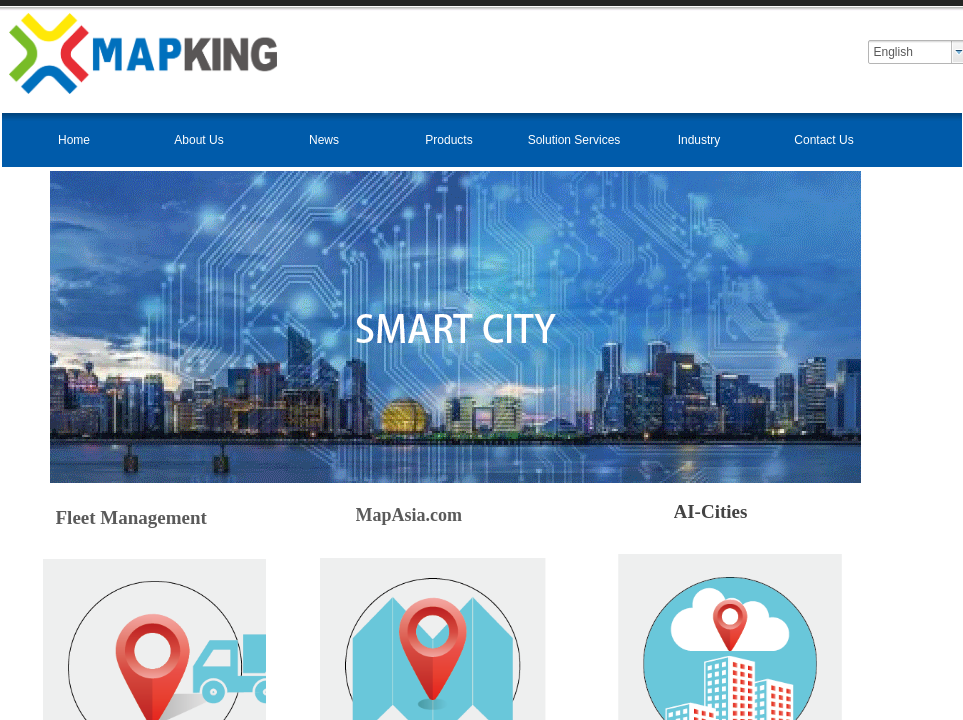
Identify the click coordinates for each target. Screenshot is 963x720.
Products (448, 140)
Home (74, 140)
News (324, 140)
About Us (198, 140)
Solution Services (574, 140)
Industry (699, 140)
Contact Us (823, 140)
